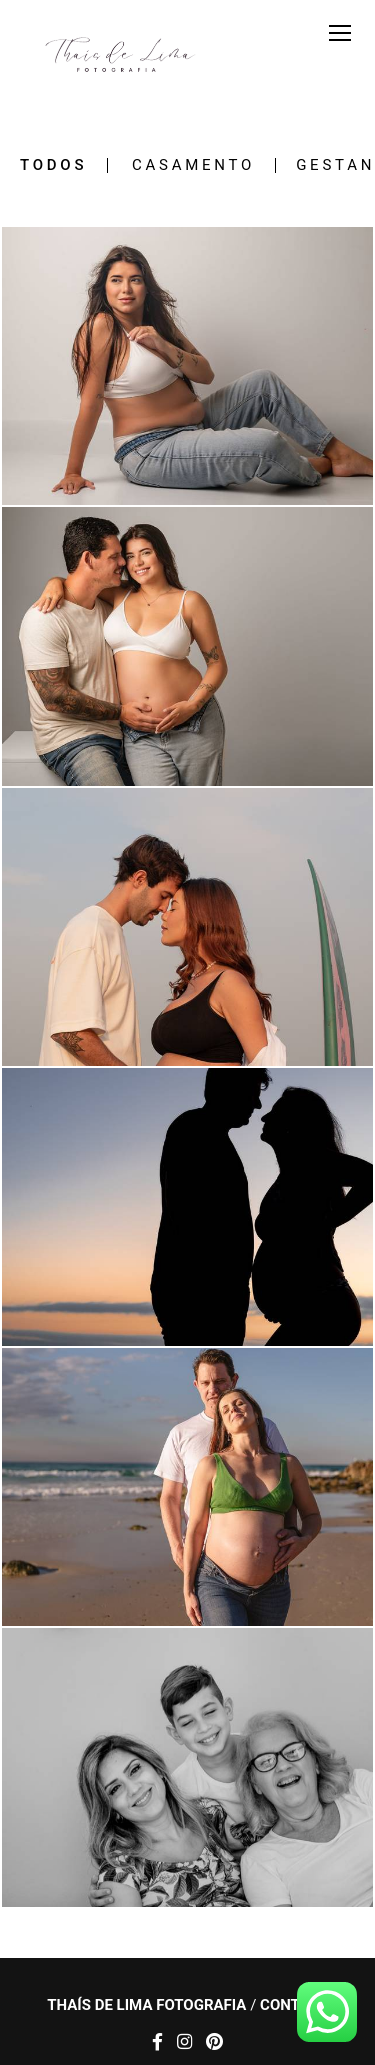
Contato (294, 2005)
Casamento (193, 165)
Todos (53, 165)
